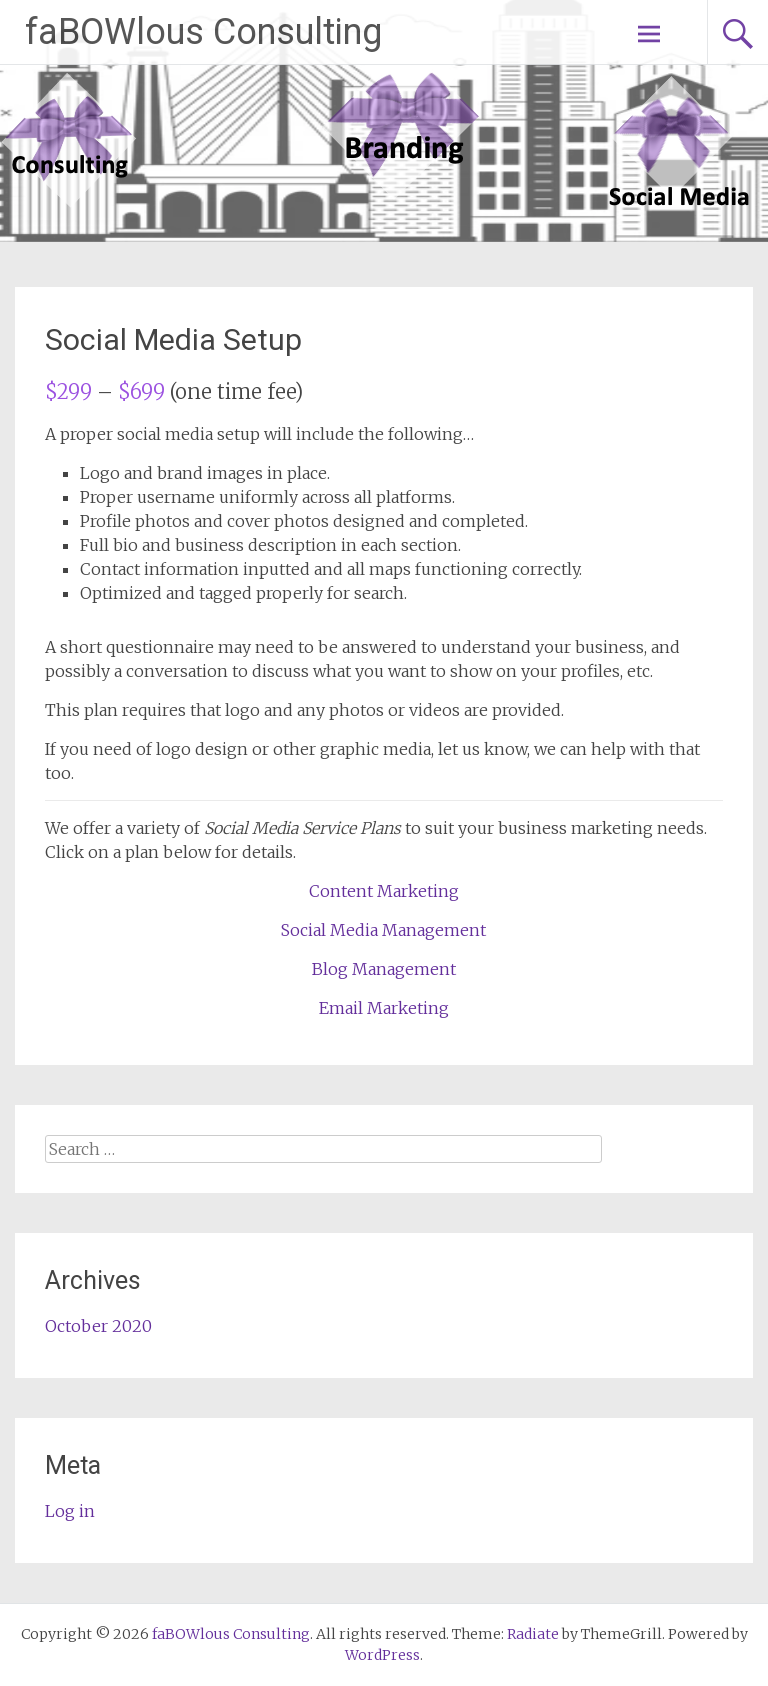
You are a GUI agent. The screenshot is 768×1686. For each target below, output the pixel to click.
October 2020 (98, 1326)
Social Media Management (383, 930)
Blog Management (384, 969)
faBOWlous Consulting (203, 32)
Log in (70, 1511)
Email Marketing (384, 1008)
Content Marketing (384, 891)
